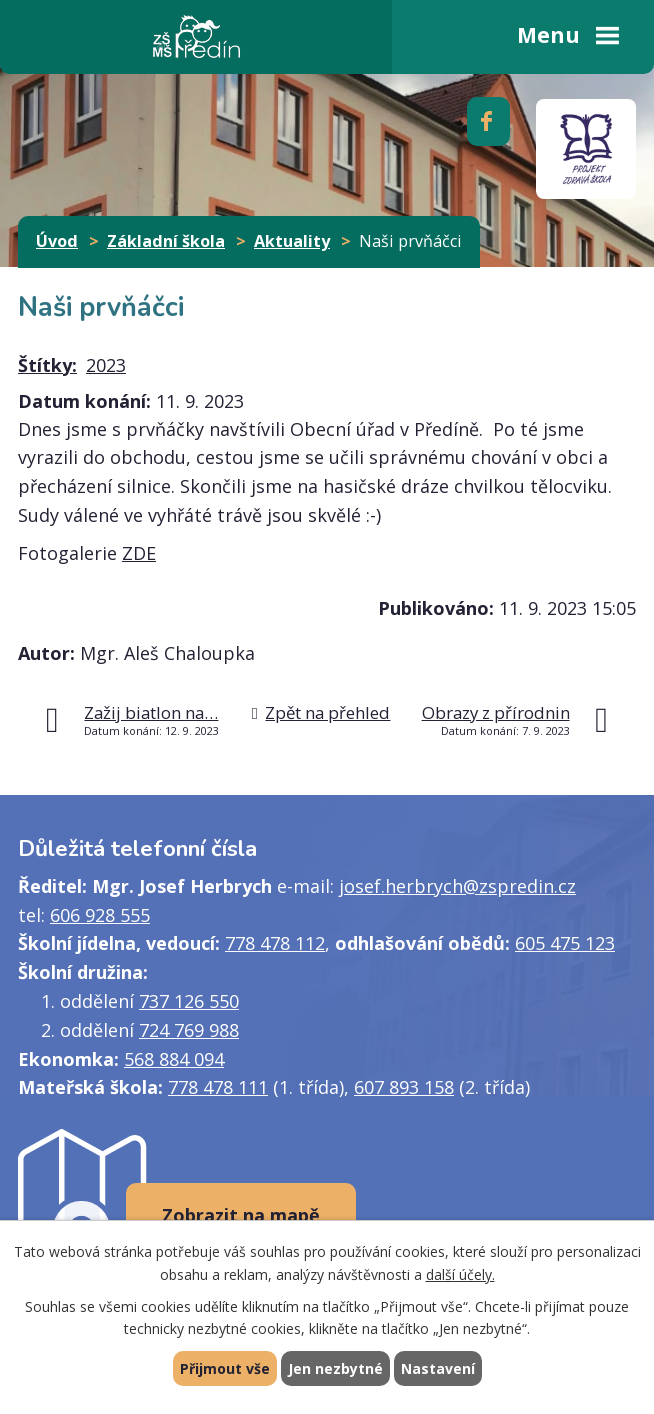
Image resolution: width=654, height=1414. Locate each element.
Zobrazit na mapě (241, 1215)
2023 (106, 365)
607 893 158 (404, 1087)
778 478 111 (218, 1087)
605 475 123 (565, 943)
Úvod (57, 241)
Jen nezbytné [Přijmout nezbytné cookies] (335, 1368)
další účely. (460, 1274)
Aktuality (292, 241)
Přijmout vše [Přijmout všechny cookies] (225, 1368)
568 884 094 (174, 1059)
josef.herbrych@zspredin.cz (457, 886)
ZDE (139, 553)
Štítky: (47, 365)
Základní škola (166, 241)
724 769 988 (189, 1030)
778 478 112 (275, 943)
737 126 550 (189, 1001)
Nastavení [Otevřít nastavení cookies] (438, 1368)
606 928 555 (100, 915)
